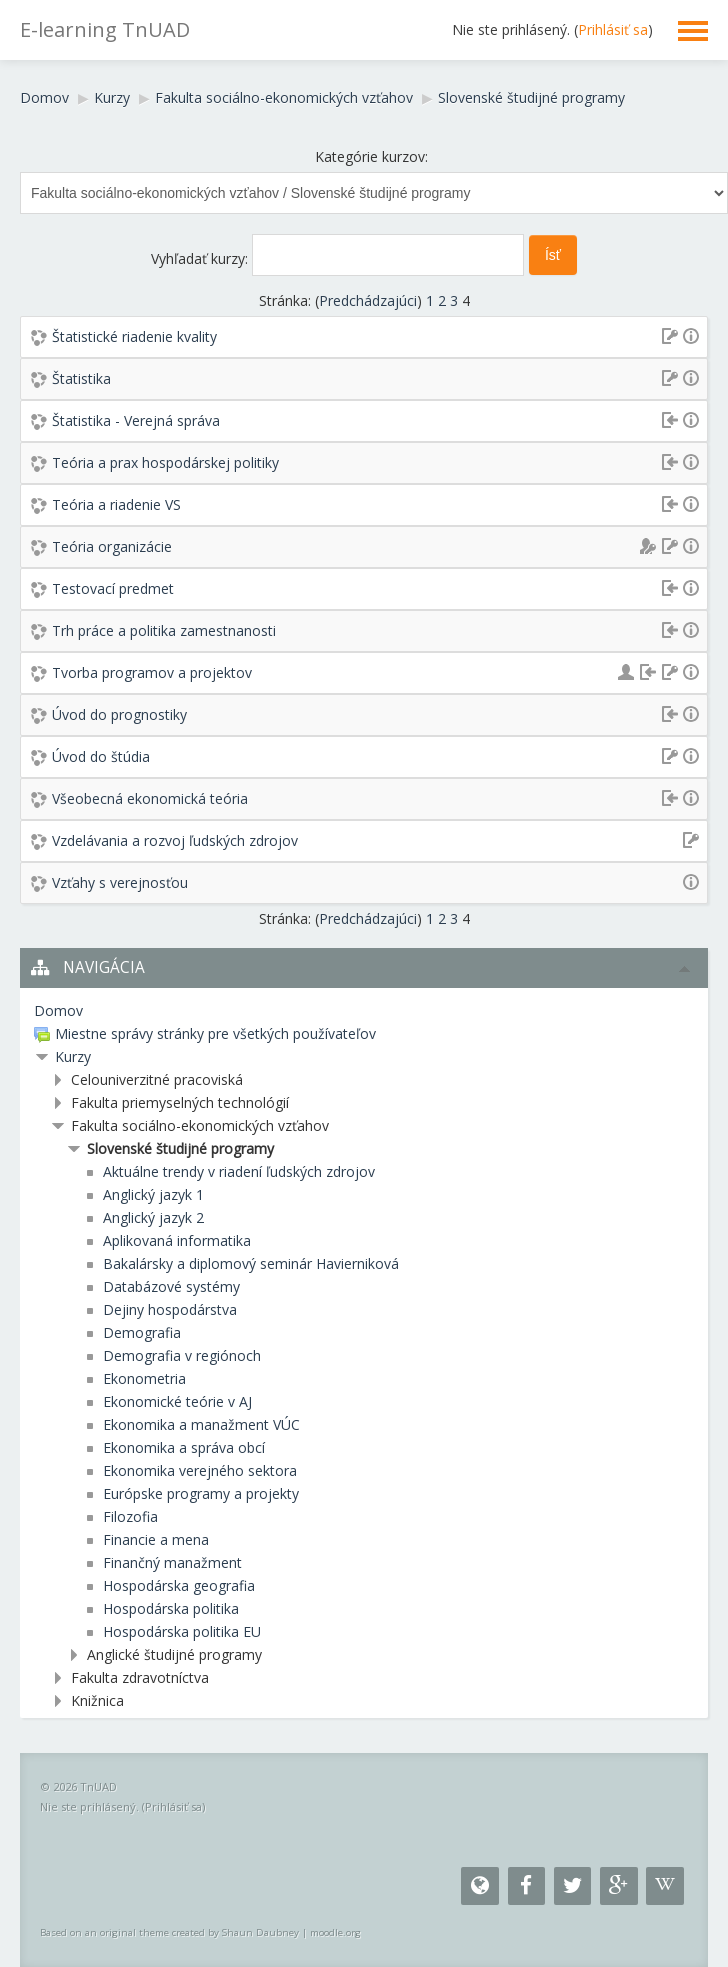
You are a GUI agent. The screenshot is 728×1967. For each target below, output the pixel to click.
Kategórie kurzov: (371, 156)
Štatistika (81, 378)
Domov (44, 97)
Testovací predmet (113, 588)
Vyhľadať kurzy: (201, 258)
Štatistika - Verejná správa (136, 420)
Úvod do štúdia (101, 756)
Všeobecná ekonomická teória (150, 798)
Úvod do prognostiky (119, 714)
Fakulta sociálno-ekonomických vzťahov (284, 97)
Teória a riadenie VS (116, 504)
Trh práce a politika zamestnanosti (164, 630)
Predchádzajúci (368, 300)
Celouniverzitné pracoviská (157, 1079)
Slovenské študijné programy (531, 97)
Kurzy (112, 97)
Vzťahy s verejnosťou (120, 882)
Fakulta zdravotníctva (140, 1677)
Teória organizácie (112, 546)
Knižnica (97, 1700)
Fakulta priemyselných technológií (180, 1102)
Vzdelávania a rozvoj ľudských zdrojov (175, 840)
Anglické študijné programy (174, 1654)
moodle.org (335, 1932)
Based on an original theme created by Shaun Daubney (169, 1932)
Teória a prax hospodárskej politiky (165, 462)
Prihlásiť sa (613, 29)
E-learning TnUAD (105, 29)
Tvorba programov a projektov (152, 672)
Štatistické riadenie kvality (134, 336)
